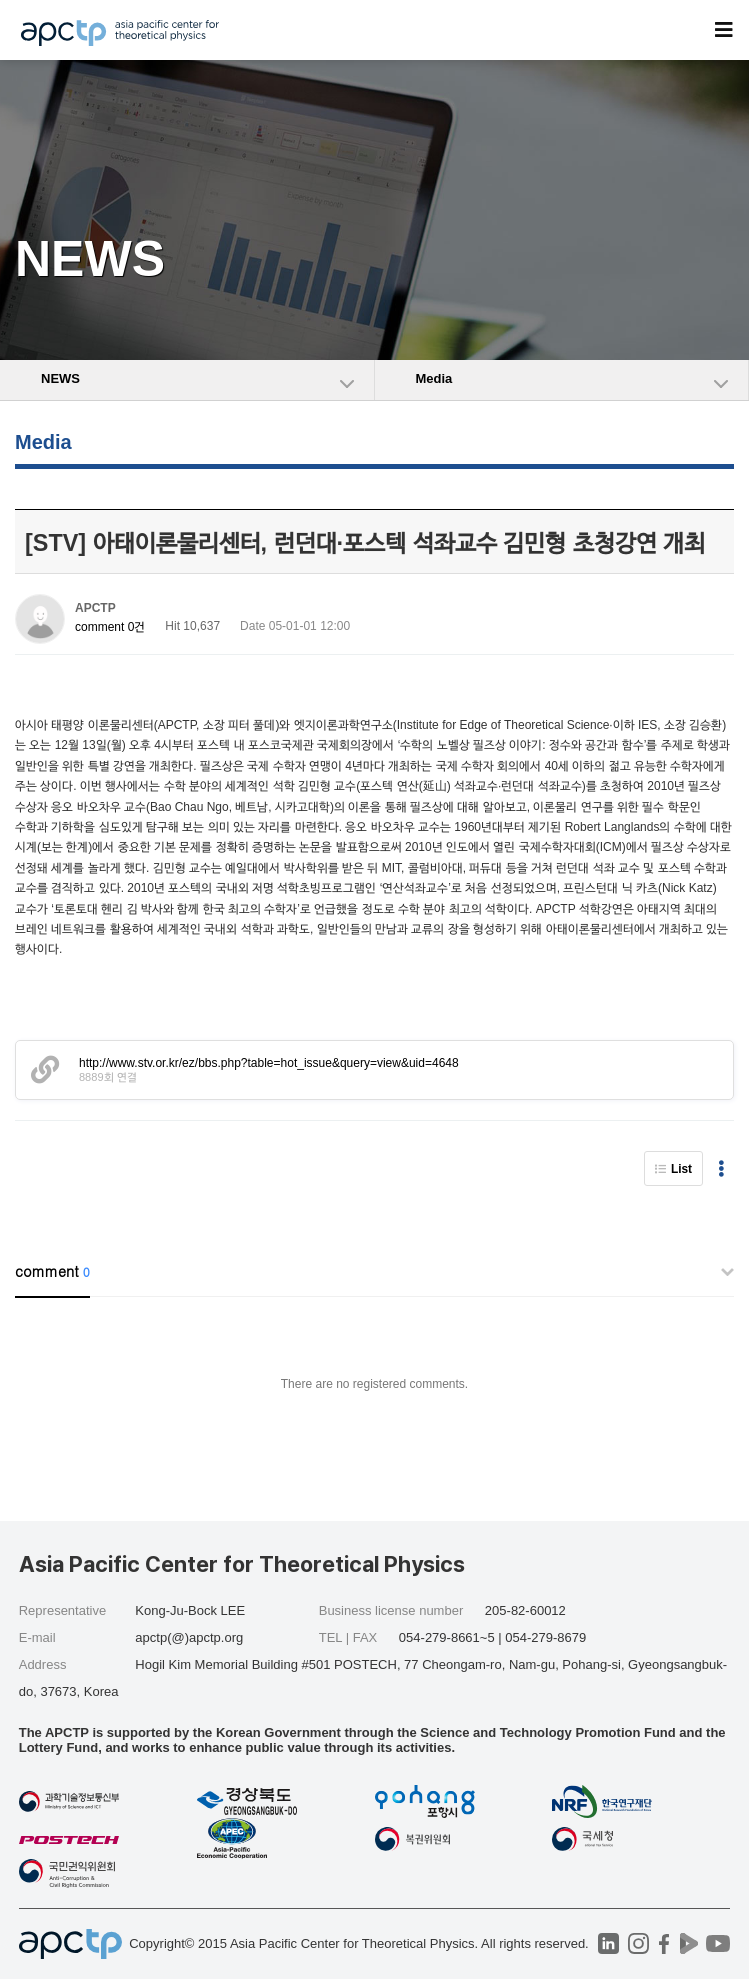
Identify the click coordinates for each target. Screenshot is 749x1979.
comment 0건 (110, 627)
